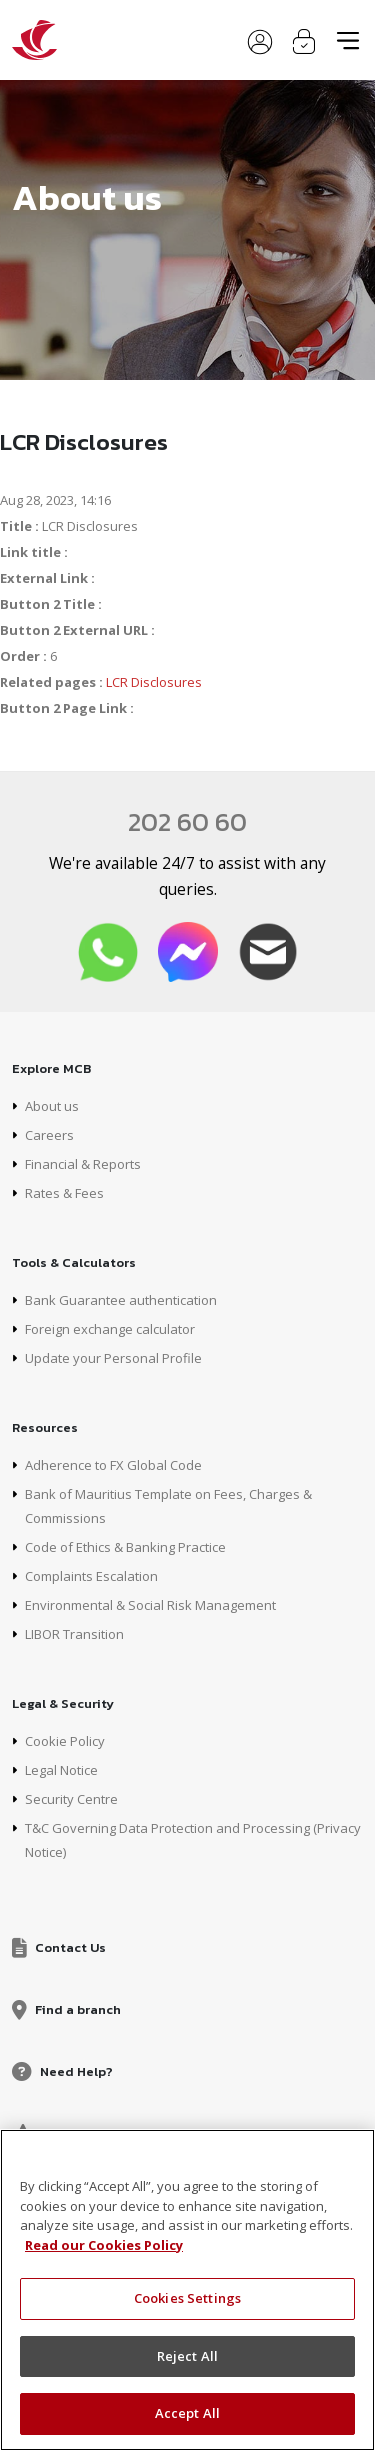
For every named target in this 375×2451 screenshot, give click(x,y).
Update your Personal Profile (113, 1358)
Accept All (187, 2413)
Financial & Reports (83, 1164)
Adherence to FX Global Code (113, 1465)
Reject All (187, 2356)
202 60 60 (187, 821)
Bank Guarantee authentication (121, 1300)
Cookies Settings (187, 2298)
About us (52, 1106)
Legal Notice (61, 1770)
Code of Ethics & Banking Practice (125, 1547)
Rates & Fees (64, 1193)
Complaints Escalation (91, 1576)
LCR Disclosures (154, 682)
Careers (49, 1135)
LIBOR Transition (74, 1634)
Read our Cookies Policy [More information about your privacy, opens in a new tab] (104, 2245)
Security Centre (71, 1799)
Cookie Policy (65, 1741)
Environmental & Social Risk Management (150, 1605)
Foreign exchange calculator (110, 1329)
